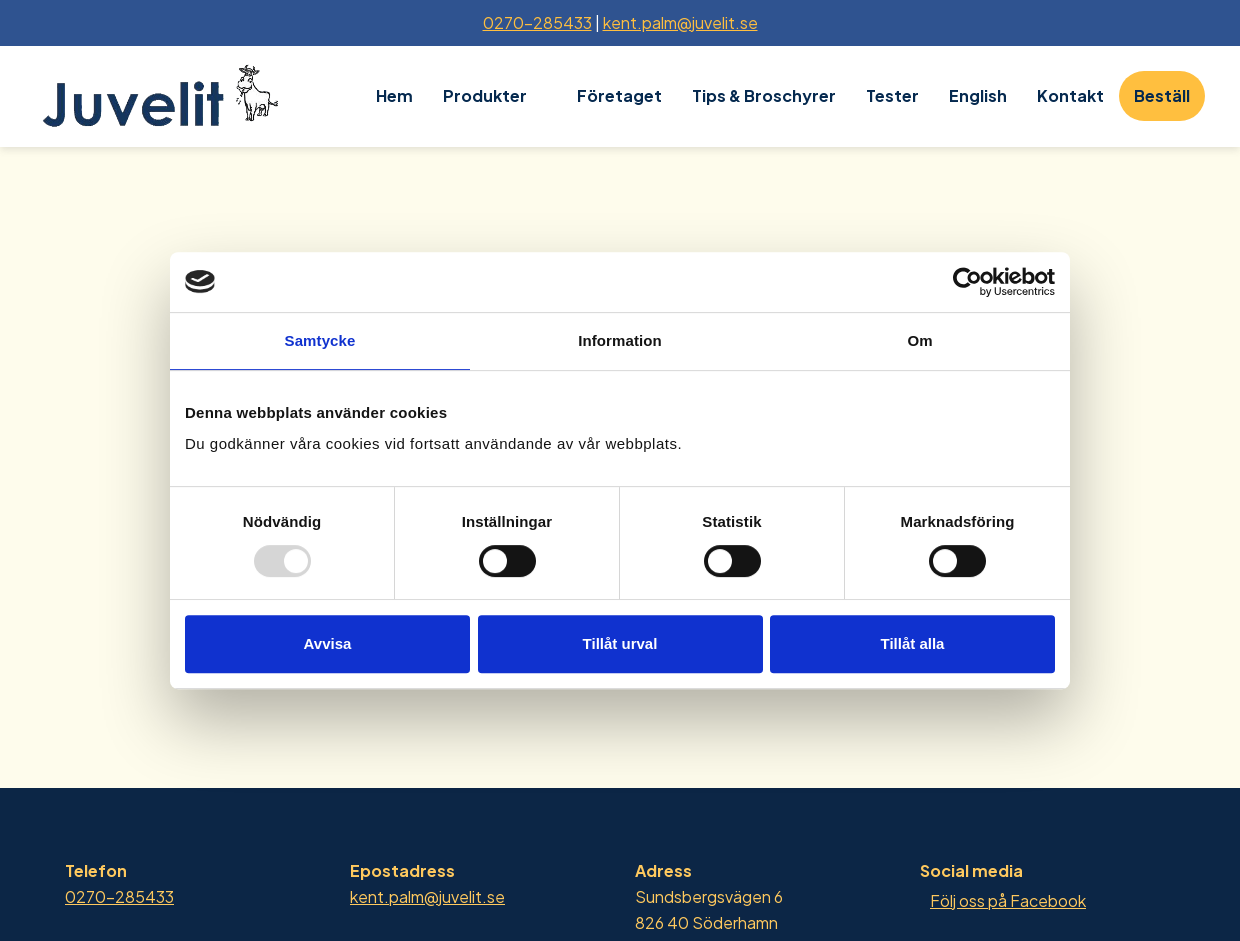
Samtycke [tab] (320, 340)
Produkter (485, 95)
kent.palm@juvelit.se (680, 22)
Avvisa (328, 643)
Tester (892, 95)
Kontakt (1070, 95)
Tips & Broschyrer (764, 95)
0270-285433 (537, 22)
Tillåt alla (913, 643)
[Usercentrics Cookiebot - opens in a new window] (967, 282)
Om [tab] (919, 340)
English (978, 95)
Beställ (1162, 95)
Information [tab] (620, 340)
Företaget (619, 95)
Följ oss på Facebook (1008, 900)
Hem (394, 95)
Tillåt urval (620, 643)
